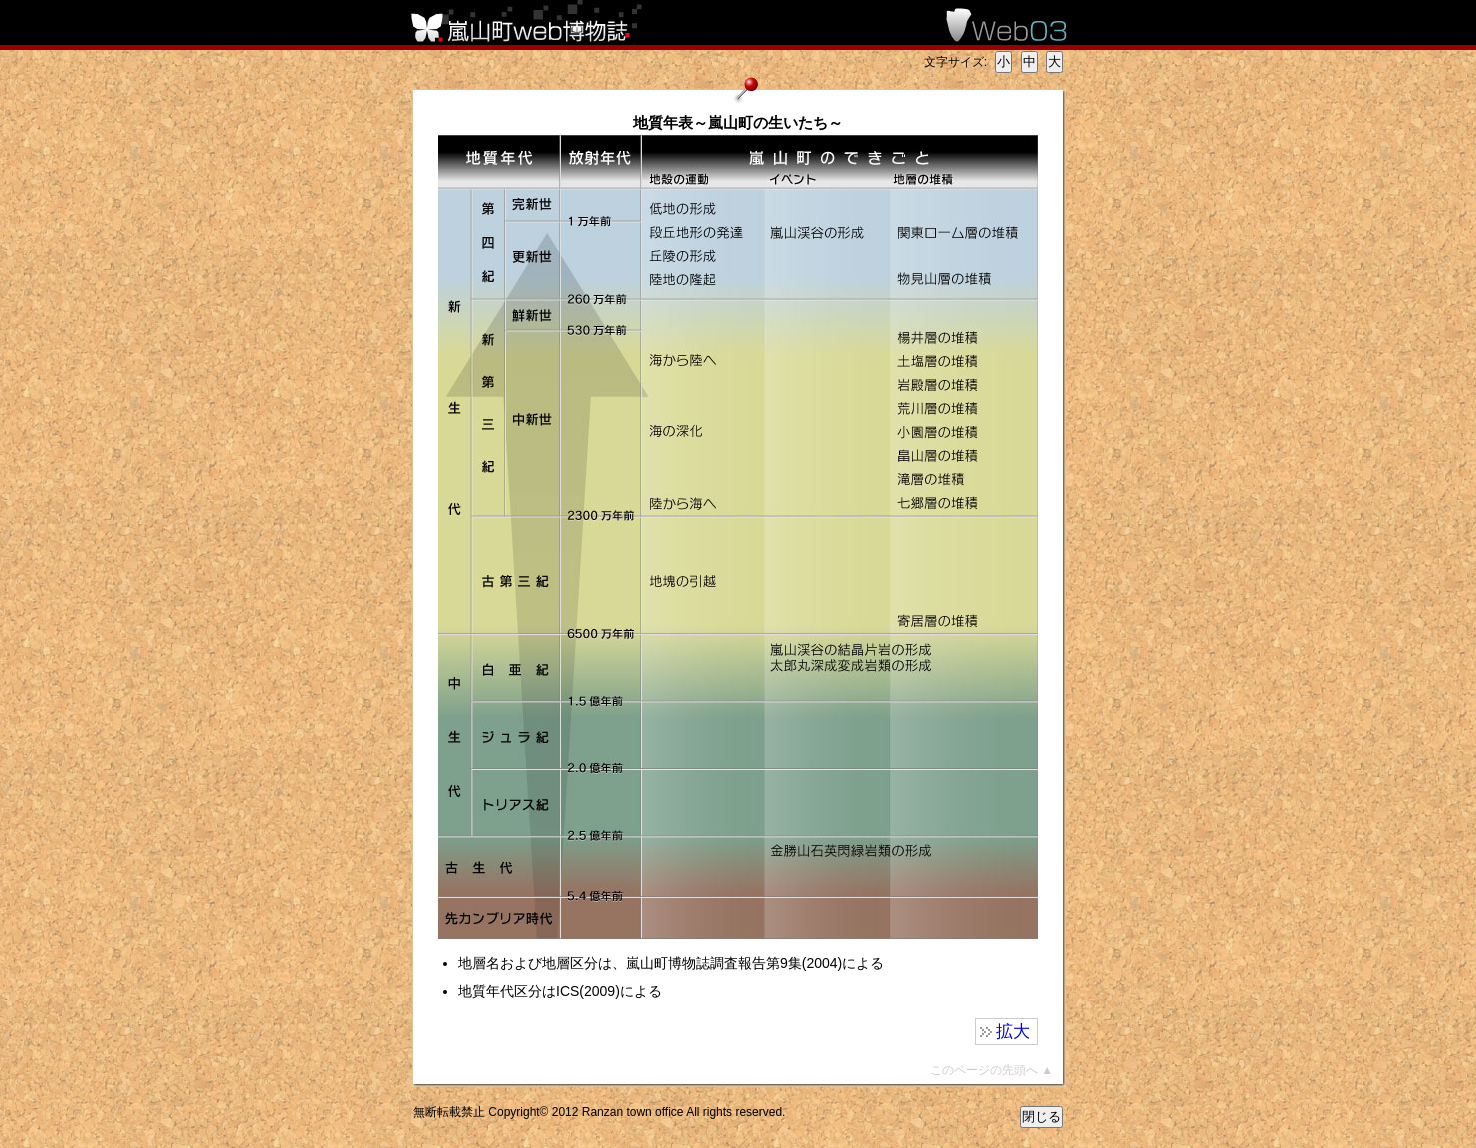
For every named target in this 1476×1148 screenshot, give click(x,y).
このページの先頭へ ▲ (991, 1070)
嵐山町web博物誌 (533, 22)
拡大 (1013, 1031)
